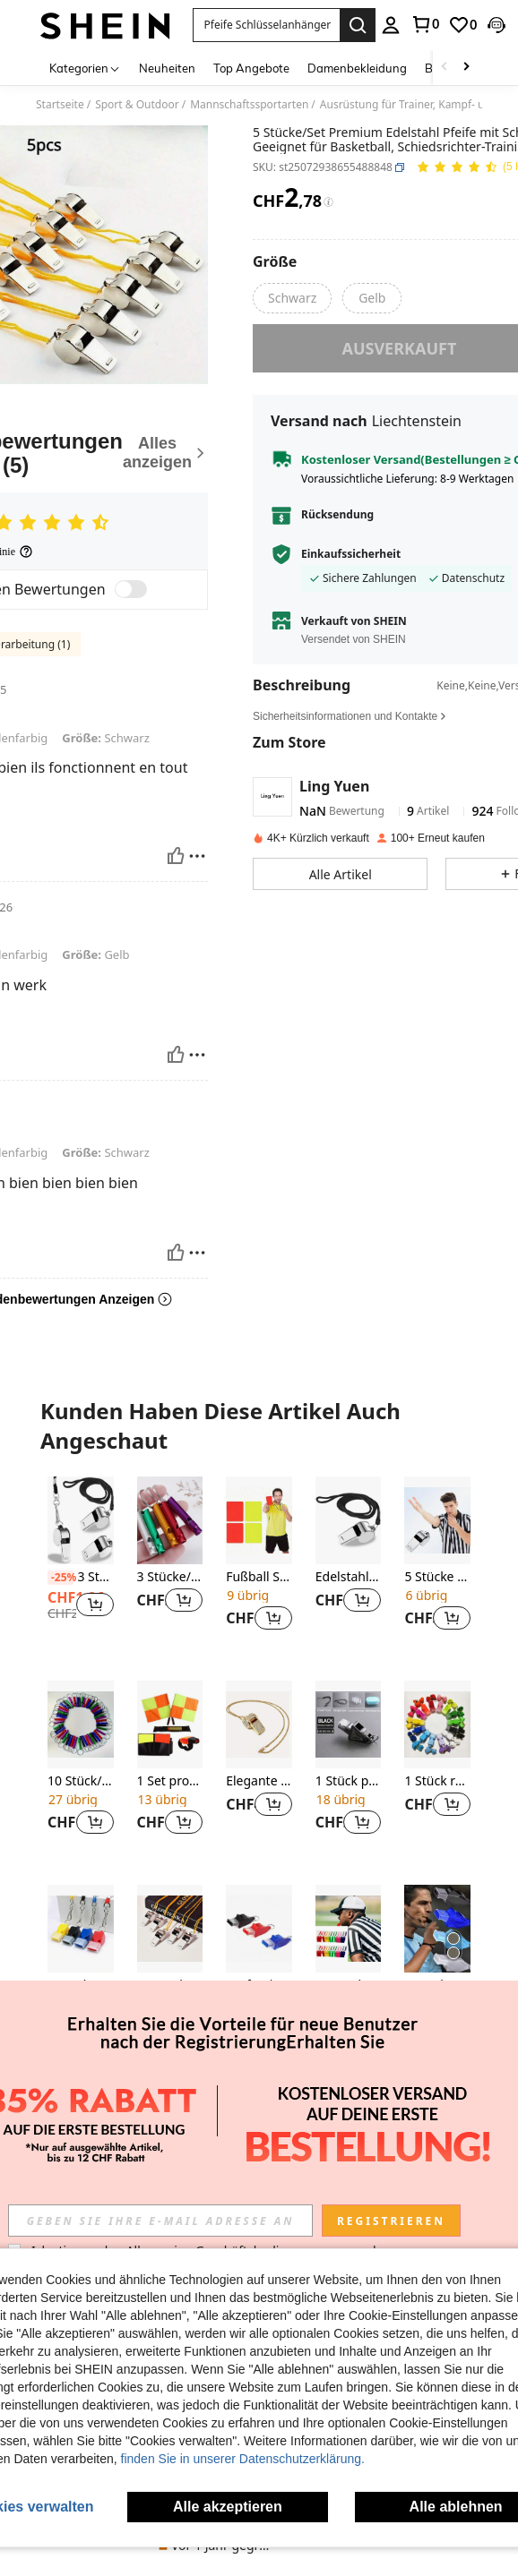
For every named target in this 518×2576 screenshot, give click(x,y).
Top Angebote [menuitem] (251, 68)
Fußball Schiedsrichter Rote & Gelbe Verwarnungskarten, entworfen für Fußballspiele (259, 1577)
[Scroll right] (466, 67)
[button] (267, 25)
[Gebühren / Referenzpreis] (328, 202)
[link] (424, 24)
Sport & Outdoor (137, 104)
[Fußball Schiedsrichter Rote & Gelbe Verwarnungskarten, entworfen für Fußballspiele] (259, 1520)
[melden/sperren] (197, 856)
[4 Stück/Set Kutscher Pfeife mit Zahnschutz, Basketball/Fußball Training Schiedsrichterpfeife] (80, 1929)
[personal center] (390, 25)
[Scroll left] (444, 67)
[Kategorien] (85, 67)
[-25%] (60, 1577)
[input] (160, 2220)
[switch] (131, 589)
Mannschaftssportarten (249, 104)
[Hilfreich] (175, 856)
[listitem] (80, 1564)
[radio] (292, 298)
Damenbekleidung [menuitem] (357, 68)
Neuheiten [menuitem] (167, 68)
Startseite (60, 104)
